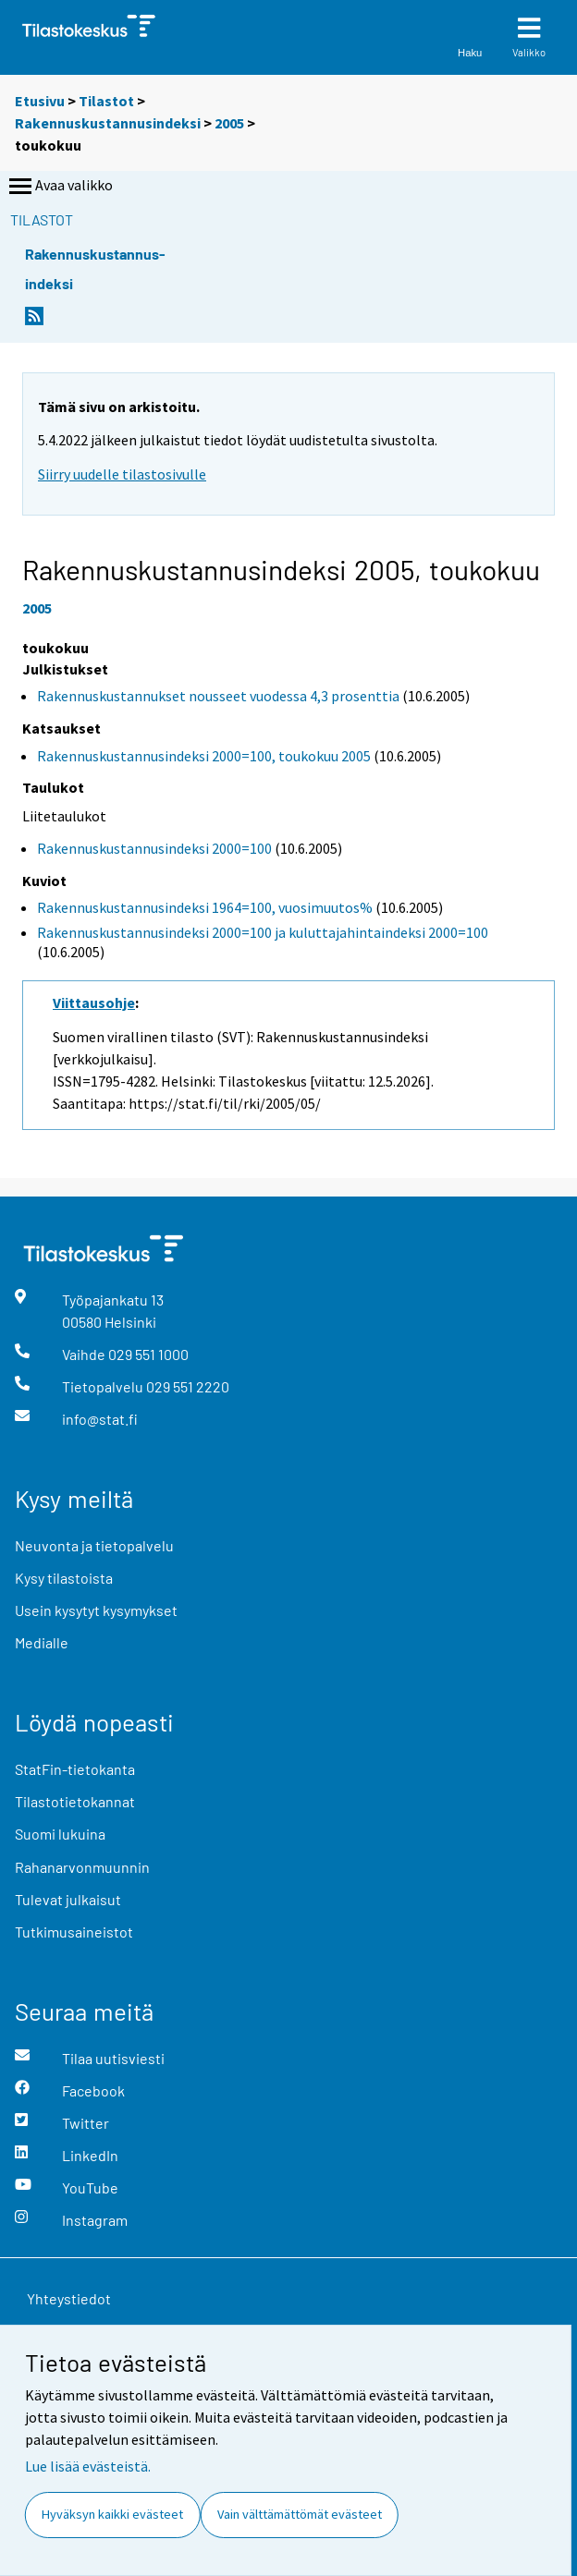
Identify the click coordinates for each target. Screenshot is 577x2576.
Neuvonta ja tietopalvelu (94, 1545)
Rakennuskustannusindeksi (108, 123)
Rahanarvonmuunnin (82, 1867)
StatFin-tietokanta (75, 1769)
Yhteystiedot (69, 2298)
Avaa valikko (59, 186)
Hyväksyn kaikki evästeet (112, 2514)
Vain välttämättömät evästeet (299, 2514)
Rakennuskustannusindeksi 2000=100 (154, 848)
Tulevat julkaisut (68, 1899)
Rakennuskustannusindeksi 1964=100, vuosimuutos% (205, 907)
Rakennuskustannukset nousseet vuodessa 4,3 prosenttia (218, 696)
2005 (229, 123)
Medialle (41, 1642)
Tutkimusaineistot (74, 1931)
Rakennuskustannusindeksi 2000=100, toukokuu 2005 (204, 756)
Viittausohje (94, 1002)
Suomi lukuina (60, 1833)
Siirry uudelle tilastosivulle (122, 474)
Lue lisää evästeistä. (88, 2466)
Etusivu (40, 100)
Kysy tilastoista (64, 1577)
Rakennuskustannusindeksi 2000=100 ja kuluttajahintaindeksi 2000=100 (262, 932)
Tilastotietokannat (75, 1801)
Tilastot (106, 100)
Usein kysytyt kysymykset (96, 1610)
